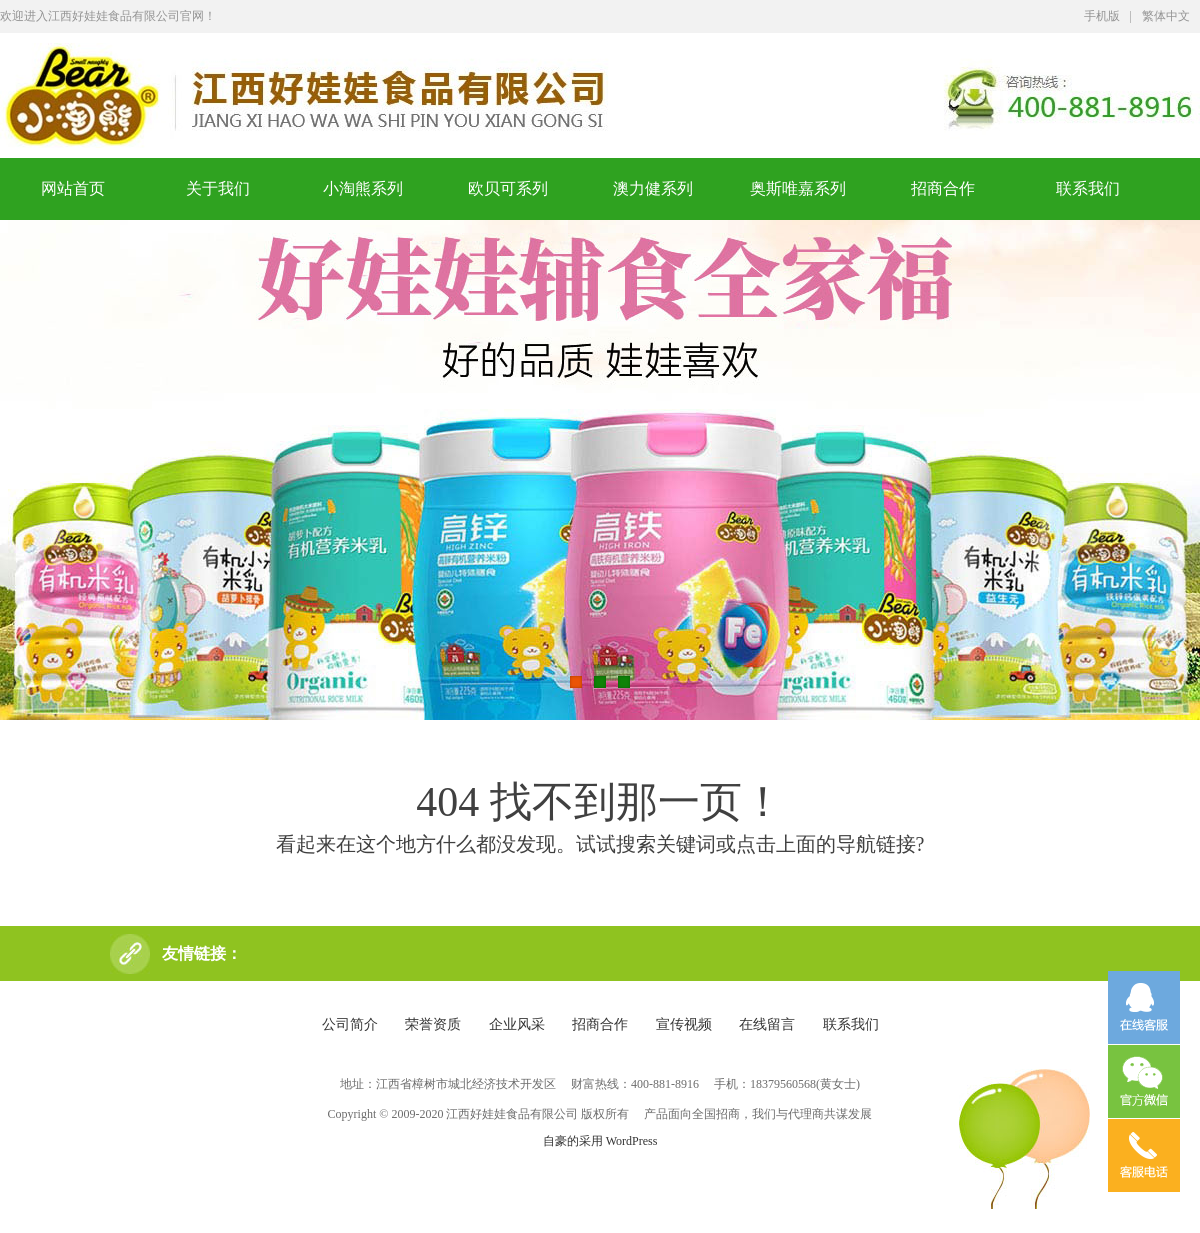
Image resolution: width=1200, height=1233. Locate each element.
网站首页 (73, 188)
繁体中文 (1166, 16)
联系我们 (1088, 188)
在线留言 (767, 1024)
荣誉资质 (433, 1024)
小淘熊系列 (363, 188)
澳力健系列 (653, 188)
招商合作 (943, 188)
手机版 (1102, 16)
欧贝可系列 (508, 188)
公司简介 (350, 1024)
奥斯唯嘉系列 (798, 188)
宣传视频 (684, 1024)
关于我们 (218, 188)
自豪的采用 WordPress (600, 1141)
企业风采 (517, 1024)
